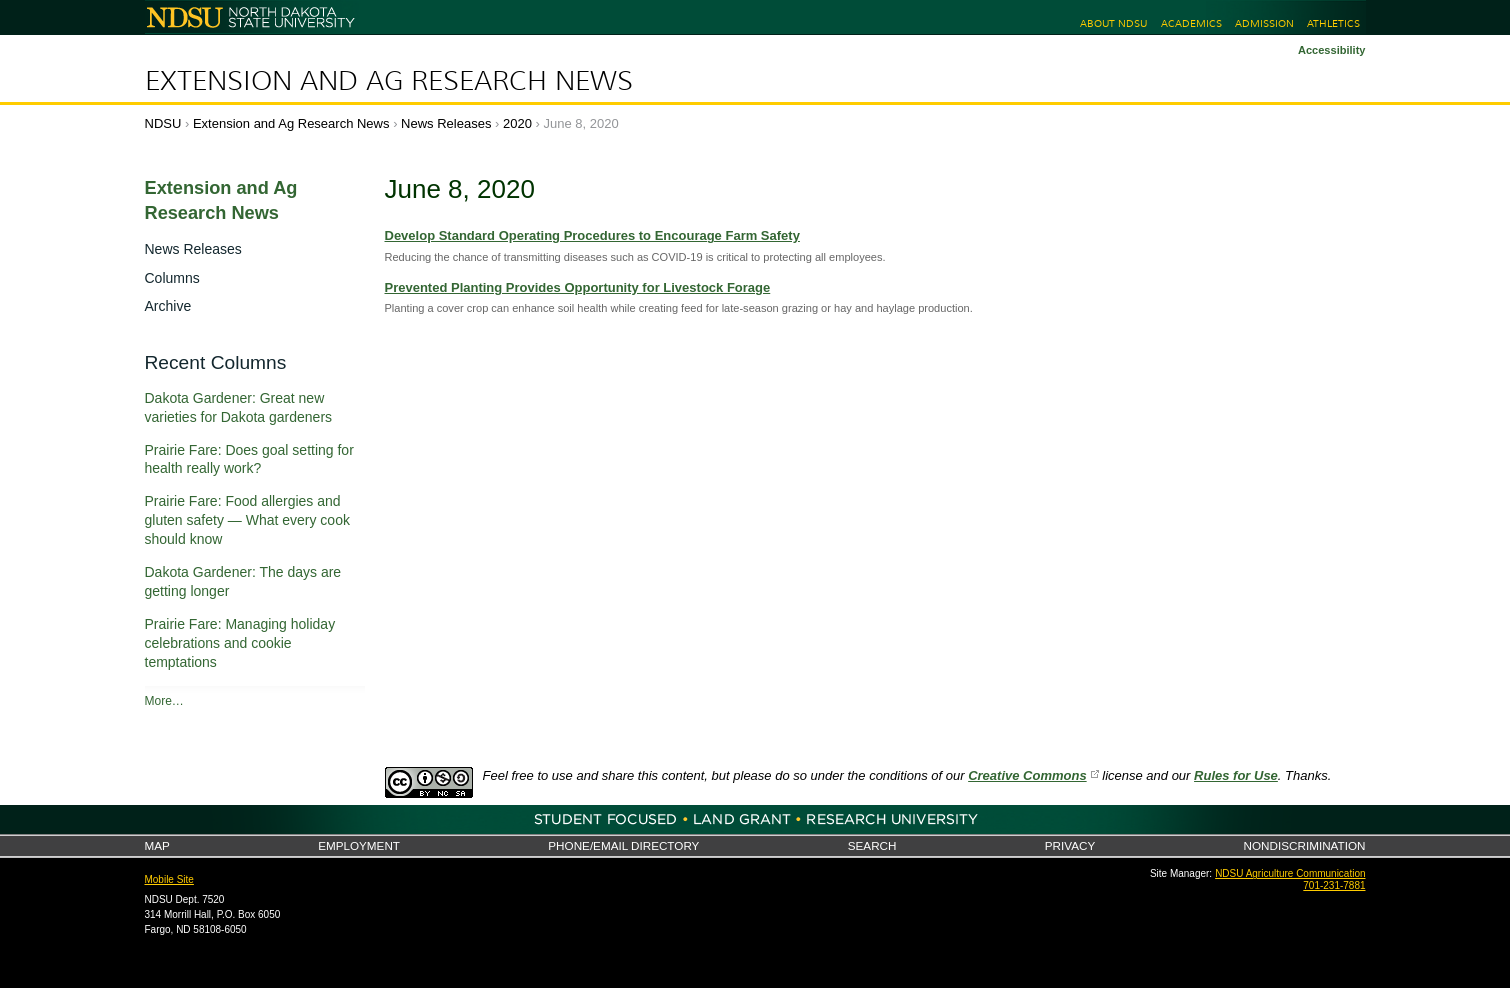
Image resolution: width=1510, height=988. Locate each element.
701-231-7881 (1334, 885)
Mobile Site (169, 879)
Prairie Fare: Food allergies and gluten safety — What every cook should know (247, 520)
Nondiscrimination (1305, 845)
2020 (517, 123)
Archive (168, 306)
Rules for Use (1236, 775)
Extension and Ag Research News (389, 81)
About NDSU (1113, 23)
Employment (359, 845)
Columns (172, 278)
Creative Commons (1027, 775)
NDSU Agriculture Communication (1290, 873)
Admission (1264, 23)
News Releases (446, 123)
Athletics (1333, 23)
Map (157, 845)
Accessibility (1332, 50)
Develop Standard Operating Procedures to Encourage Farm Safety (592, 235)
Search (872, 845)
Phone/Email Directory (623, 845)
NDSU (163, 123)
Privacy (1070, 845)
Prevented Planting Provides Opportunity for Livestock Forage (578, 287)
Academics (1191, 23)
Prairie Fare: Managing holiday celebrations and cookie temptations (240, 643)
